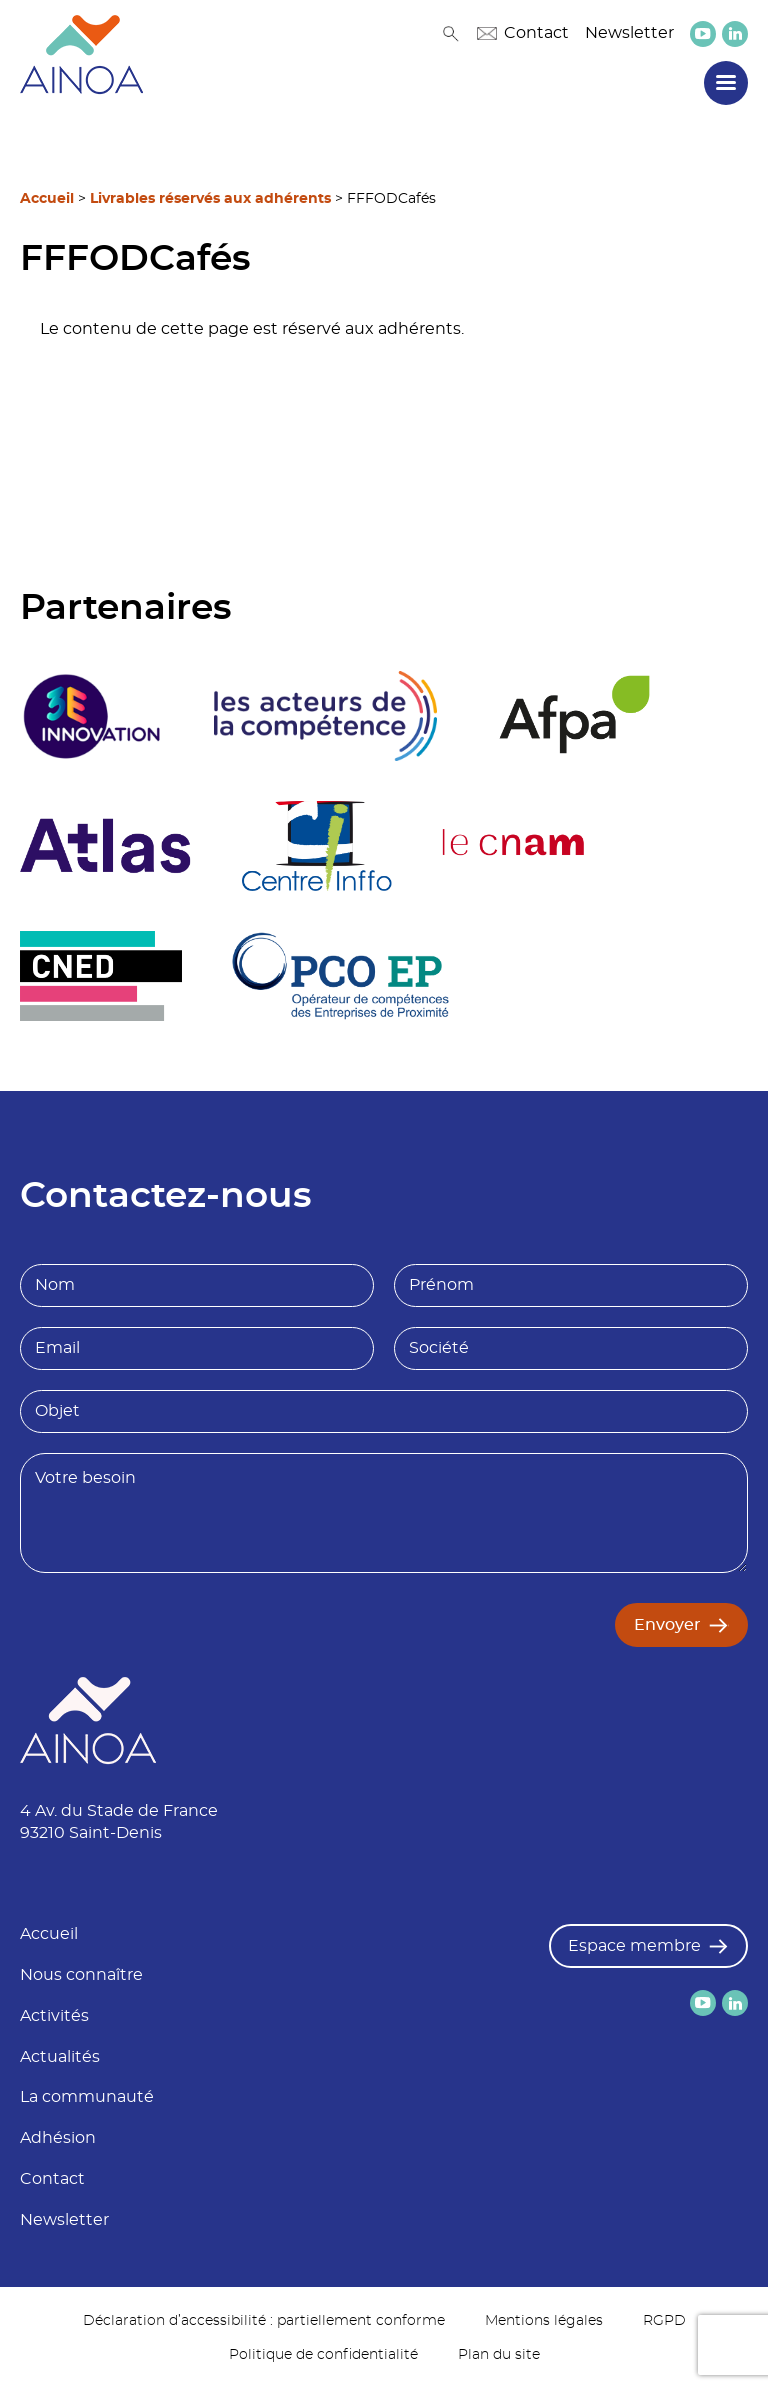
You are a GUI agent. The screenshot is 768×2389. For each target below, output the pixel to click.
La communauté (87, 2097)
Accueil (47, 199)
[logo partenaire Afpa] (573, 716)
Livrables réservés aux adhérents (210, 199)
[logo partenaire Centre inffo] (317, 846)
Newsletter (629, 33)
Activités (54, 2016)
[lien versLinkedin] (735, 33)
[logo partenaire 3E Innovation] (92, 716)
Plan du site (499, 2355)
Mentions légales (544, 2321)
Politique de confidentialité (323, 2355)
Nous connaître (81, 1975)
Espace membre (634, 1946)
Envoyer (667, 1625)
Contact (523, 33)
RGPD (664, 2321)
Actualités (60, 2057)
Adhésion (58, 2138)
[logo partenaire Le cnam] (513, 846)
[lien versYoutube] (703, 34)
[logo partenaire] (325, 716)
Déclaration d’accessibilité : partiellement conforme (264, 2321)
